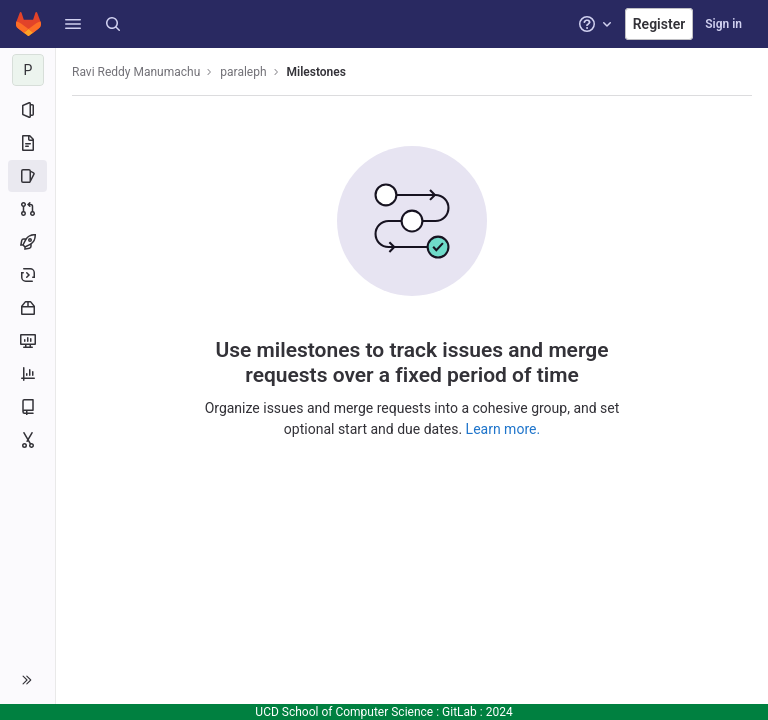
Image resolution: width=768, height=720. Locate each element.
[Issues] (27, 176)
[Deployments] (27, 275)
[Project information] (27, 110)
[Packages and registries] (27, 308)
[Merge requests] (27, 209)
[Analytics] (27, 374)
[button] (73, 24)
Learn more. (503, 429)
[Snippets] (27, 440)
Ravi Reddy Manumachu (136, 72)
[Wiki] (27, 407)
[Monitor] (27, 341)
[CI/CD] (27, 242)
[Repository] (27, 143)
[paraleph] (28, 70)
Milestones (316, 72)
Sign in (723, 24)
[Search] (113, 24)
